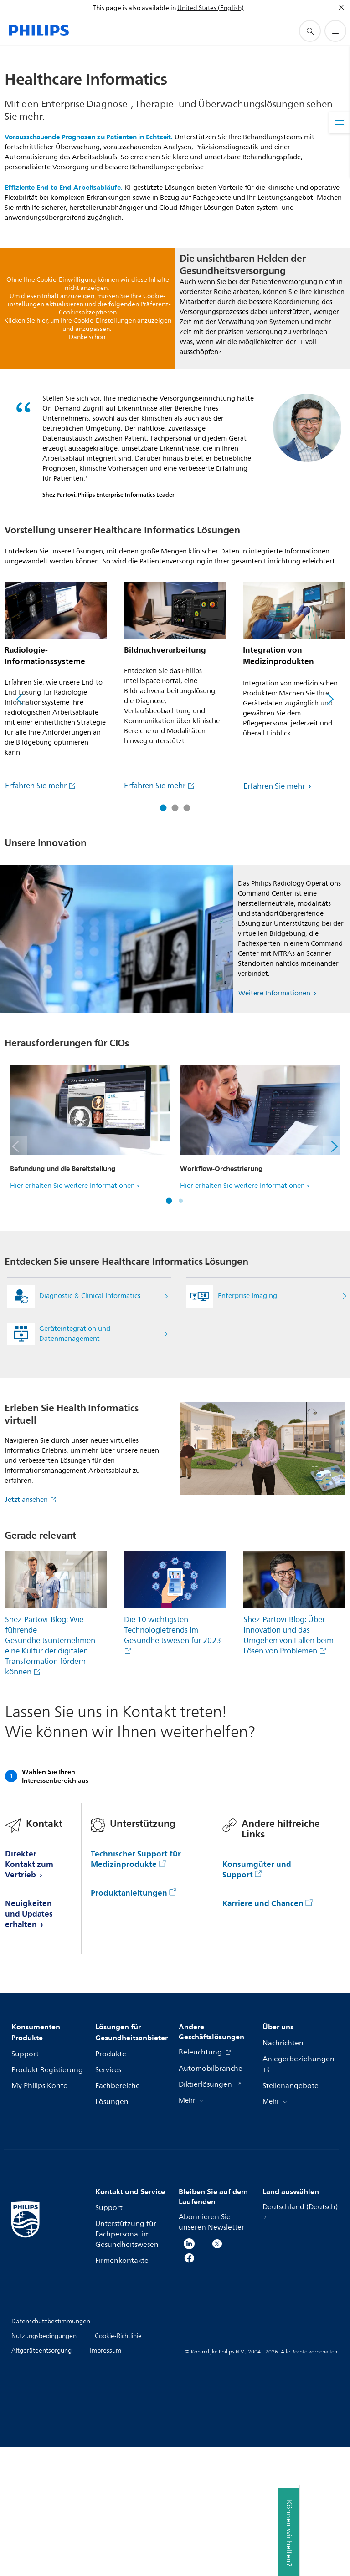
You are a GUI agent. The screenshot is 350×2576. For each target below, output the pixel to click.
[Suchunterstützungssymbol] (310, 31)
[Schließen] (341, 7)
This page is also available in (134, 8)
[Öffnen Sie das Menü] (335, 31)
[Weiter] (330, 699)
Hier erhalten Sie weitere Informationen (72, 1186)
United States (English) (210, 8)
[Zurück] (20, 699)
